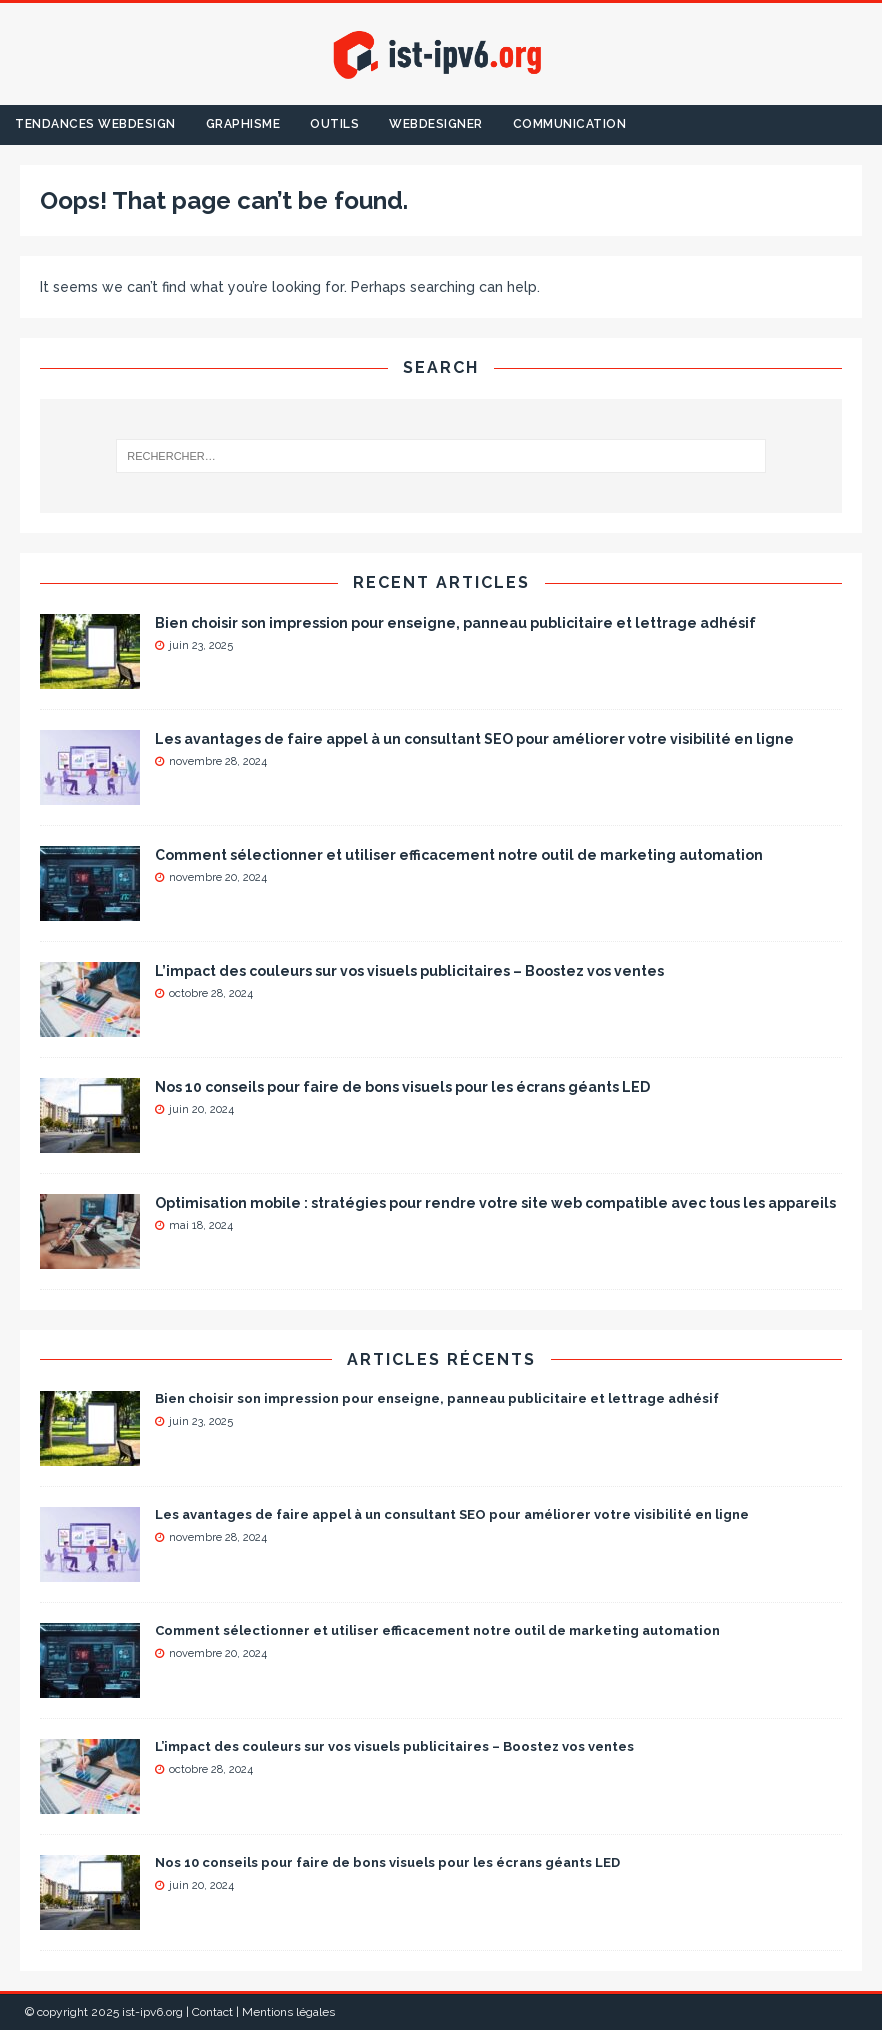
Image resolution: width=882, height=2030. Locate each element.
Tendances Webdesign (95, 124)
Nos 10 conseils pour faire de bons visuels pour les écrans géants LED (402, 1087)
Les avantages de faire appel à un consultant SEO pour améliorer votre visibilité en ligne (474, 739)
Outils (334, 124)
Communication (570, 124)
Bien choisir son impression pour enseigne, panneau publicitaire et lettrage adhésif (455, 623)
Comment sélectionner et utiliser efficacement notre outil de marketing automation (459, 855)
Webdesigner (436, 124)
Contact (212, 2012)
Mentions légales (288, 2012)
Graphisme (243, 124)
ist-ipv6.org (152, 2012)
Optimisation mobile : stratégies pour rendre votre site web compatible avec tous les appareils (495, 1203)
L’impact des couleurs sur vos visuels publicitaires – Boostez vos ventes (409, 971)
